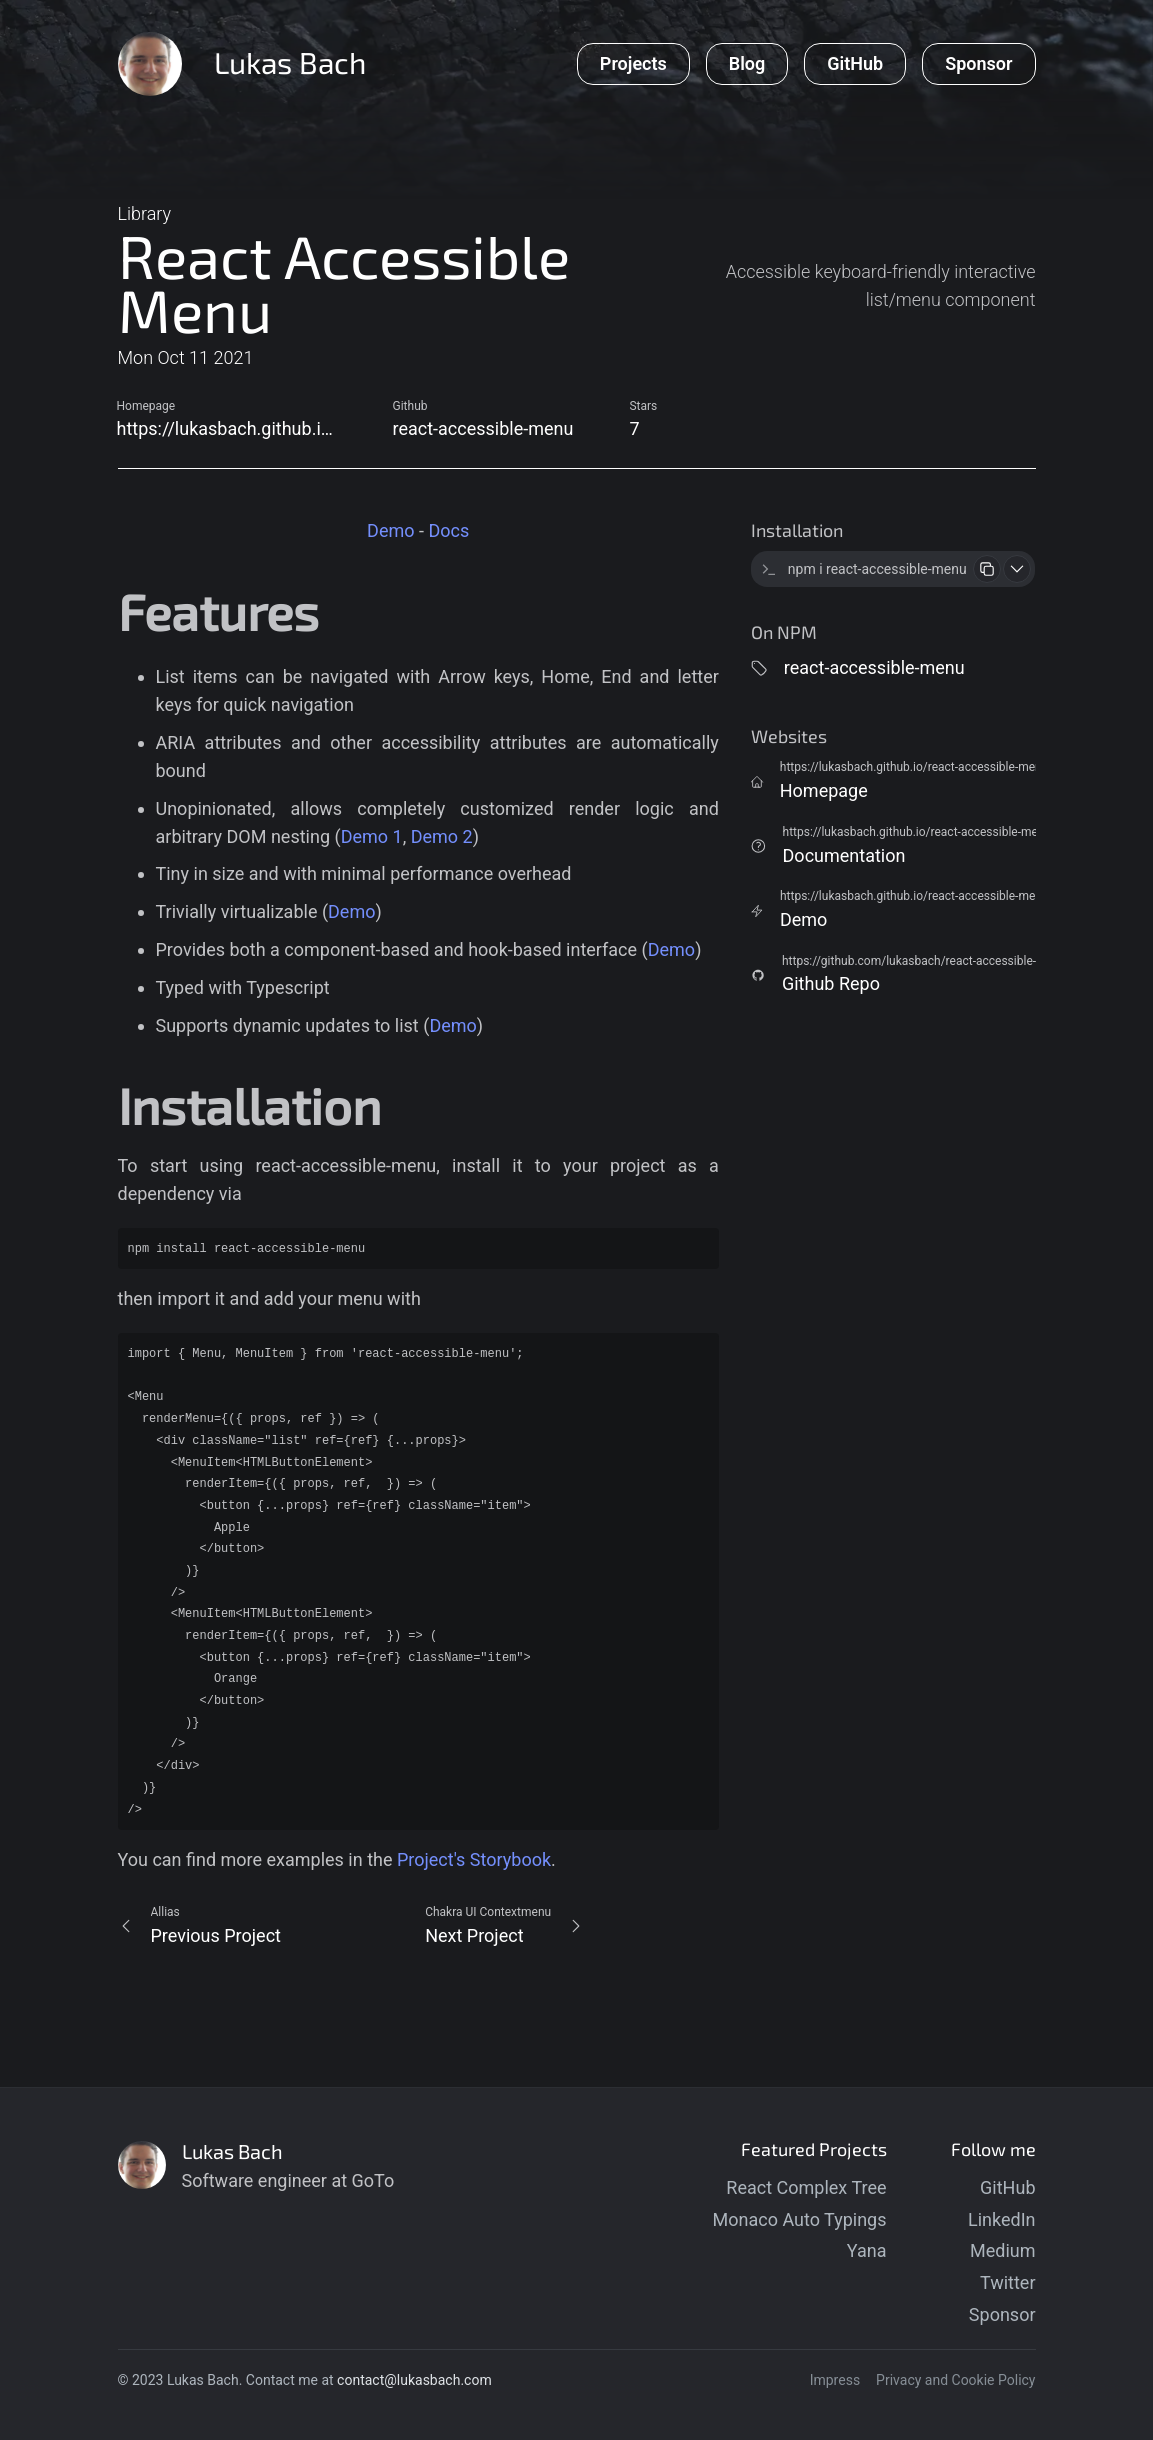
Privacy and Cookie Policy (955, 2380)
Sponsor (1002, 2314)
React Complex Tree (806, 2187)
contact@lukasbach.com (414, 2380)
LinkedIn (1002, 2219)
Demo (390, 530)
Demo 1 (372, 836)
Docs (448, 530)
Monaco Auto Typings (800, 2219)
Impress (835, 2380)
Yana (867, 2250)
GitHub (1007, 2187)
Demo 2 (442, 836)
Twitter (1008, 2282)
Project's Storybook (474, 1859)
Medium (1003, 2250)
